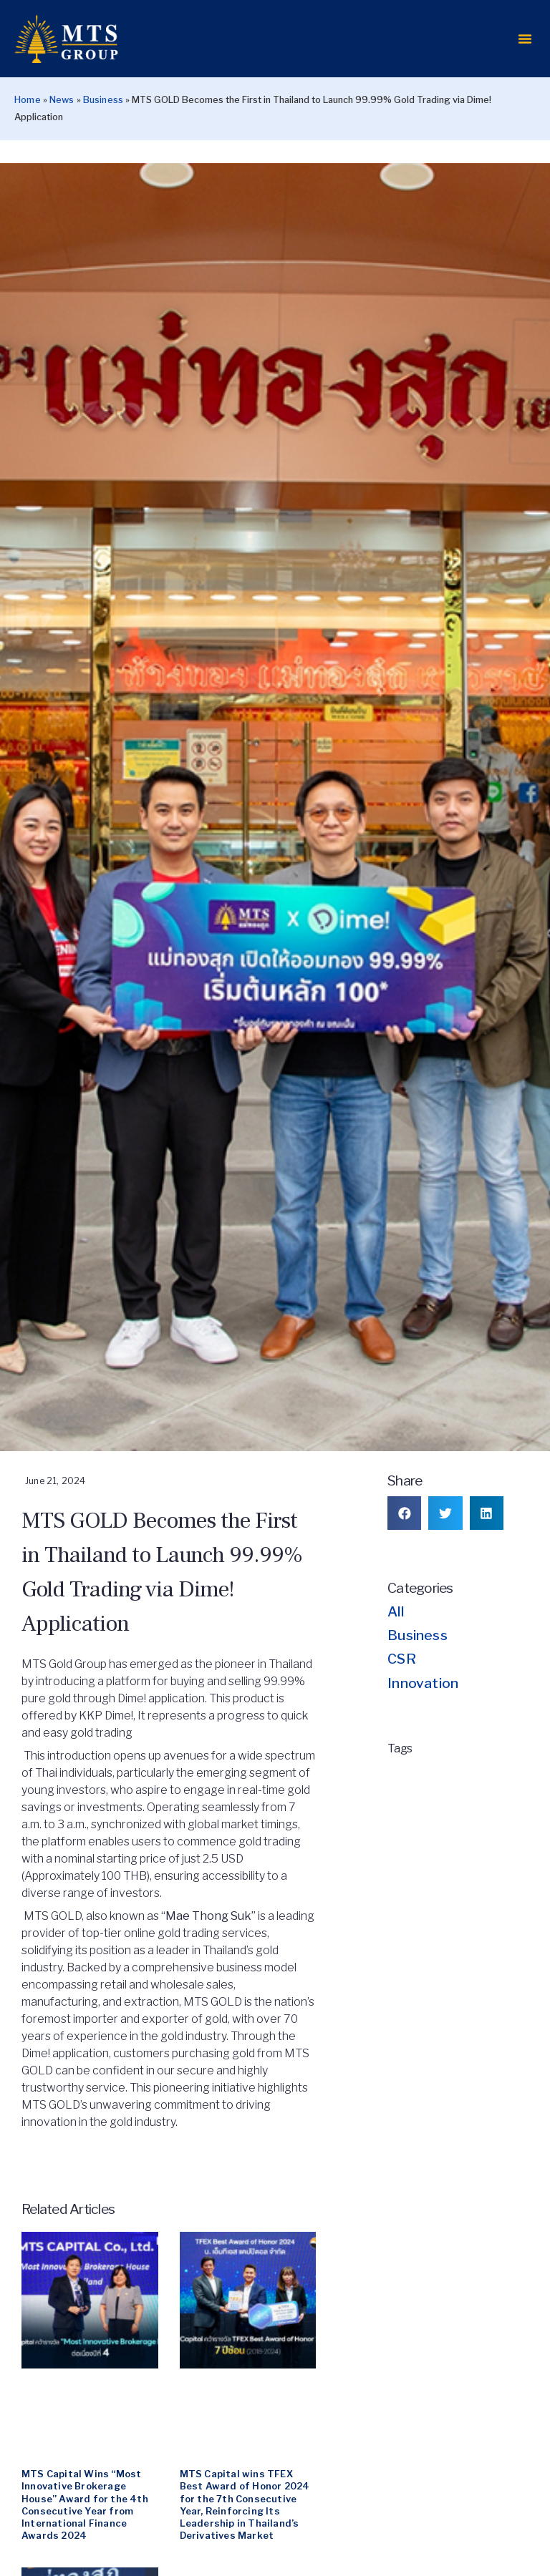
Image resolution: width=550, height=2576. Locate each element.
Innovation (422, 1719)
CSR (401, 1695)
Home (27, 137)
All (395, 1648)
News (61, 137)
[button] (525, 57)
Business (103, 137)
